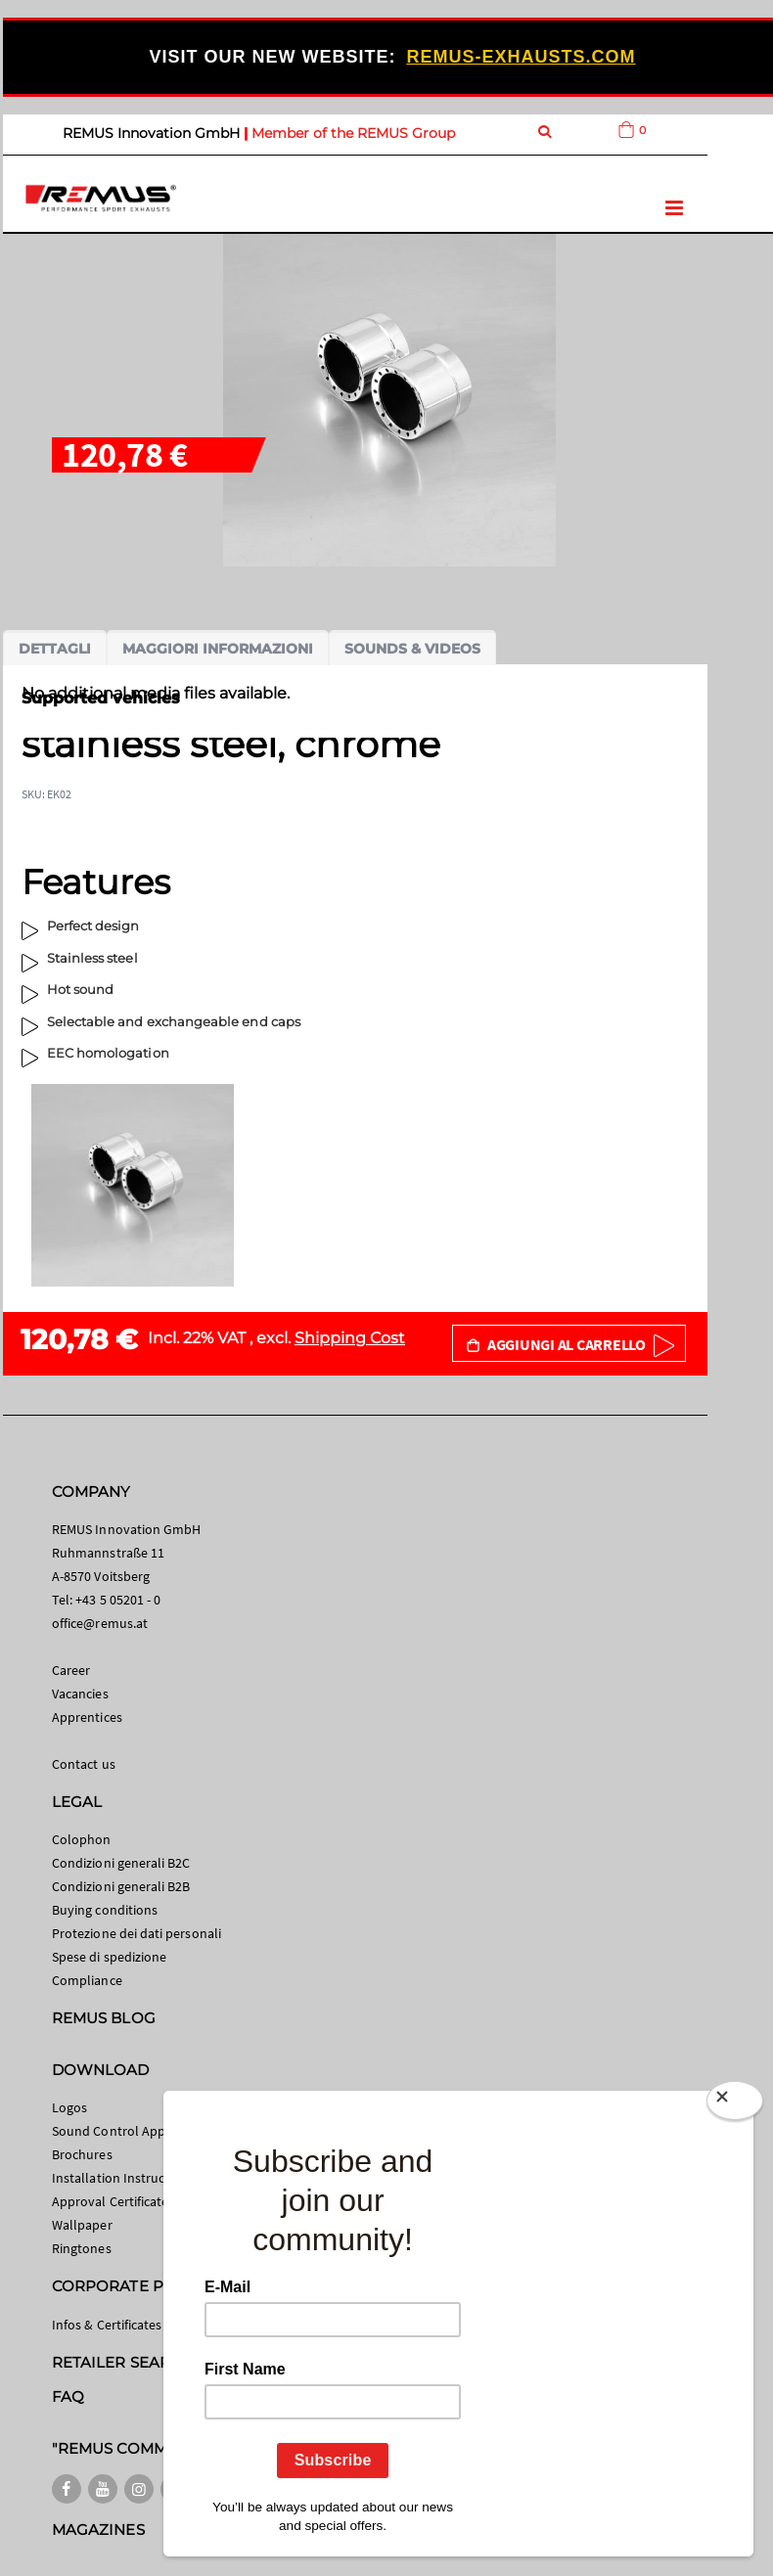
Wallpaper (82, 2225)
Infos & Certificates (106, 2324)
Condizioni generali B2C (121, 1863)
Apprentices (87, 1717)
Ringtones (82, 2248)
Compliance (87, 1980)
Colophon (82, 1839)
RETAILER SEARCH (122, 2362)
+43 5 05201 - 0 (117, 1599)
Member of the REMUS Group (353, 133)
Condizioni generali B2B (121, 1886)
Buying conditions (105, 1910)
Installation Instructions (123, 2178)
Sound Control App (108, 2131)
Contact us (83, 1764)
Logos (69, 2107)
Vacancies (80, 1693)
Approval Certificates (113, 2201)
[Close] (734, 2100)
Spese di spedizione (109, 1957)
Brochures (82, 2154)
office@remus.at (100, 1623)
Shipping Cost (350, 1338)
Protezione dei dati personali (136, 1933)
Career (71, 1670)
